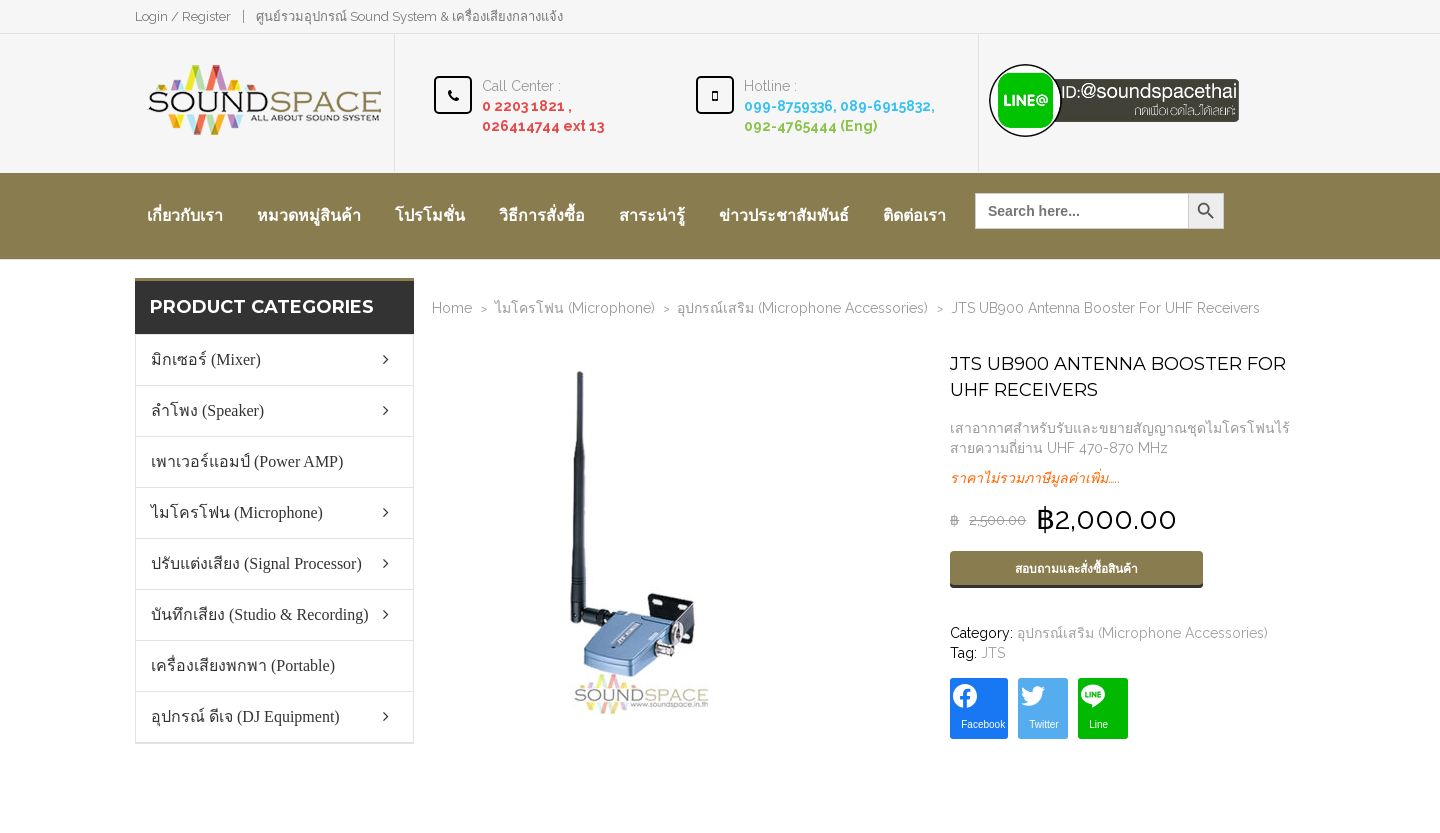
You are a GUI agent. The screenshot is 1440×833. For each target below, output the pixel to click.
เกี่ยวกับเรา (185, 215)
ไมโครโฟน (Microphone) (575, 308)
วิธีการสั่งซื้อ (542, 215)
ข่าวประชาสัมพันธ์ (784, 215)
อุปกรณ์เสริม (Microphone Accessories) (802, 308)
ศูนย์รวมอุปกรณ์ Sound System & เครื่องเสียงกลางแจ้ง (409, 16)
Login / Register (183, 16)
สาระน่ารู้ (652, 215)
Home (452, 308)
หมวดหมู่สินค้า (309, 215)
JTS (993, 653)
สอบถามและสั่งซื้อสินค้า (1076, 569)
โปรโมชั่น (430, 215)
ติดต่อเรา (914, 215)
